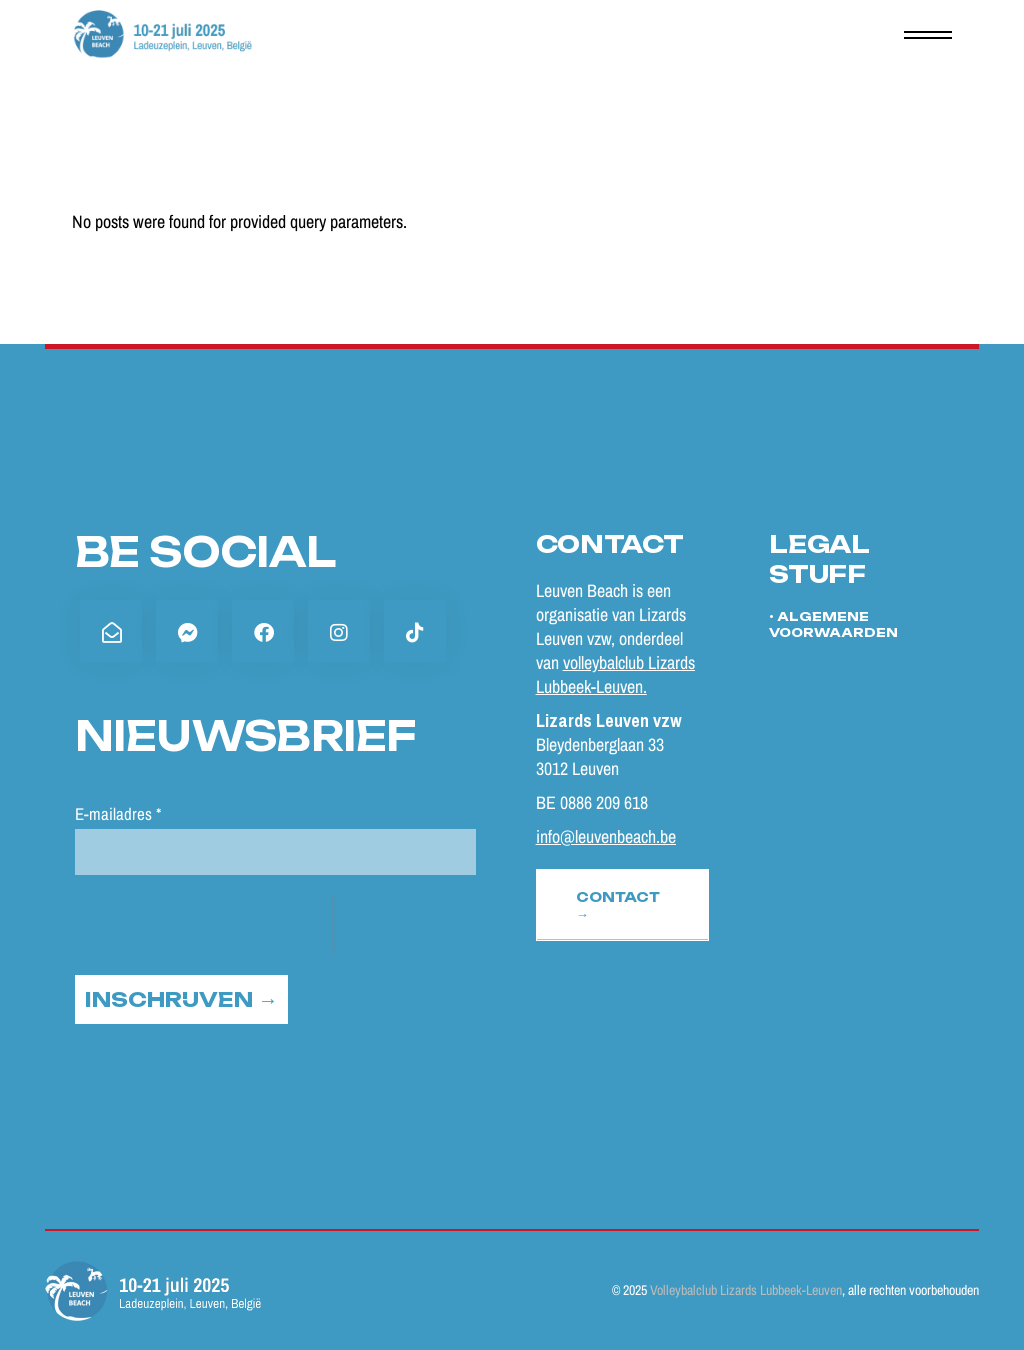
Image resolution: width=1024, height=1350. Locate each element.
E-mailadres (118, 813)
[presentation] (203, 925)
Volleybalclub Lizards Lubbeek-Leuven (746, 1290)
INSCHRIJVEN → (181, 999)
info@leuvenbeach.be (606, 836)
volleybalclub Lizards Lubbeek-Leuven (615, 674)
